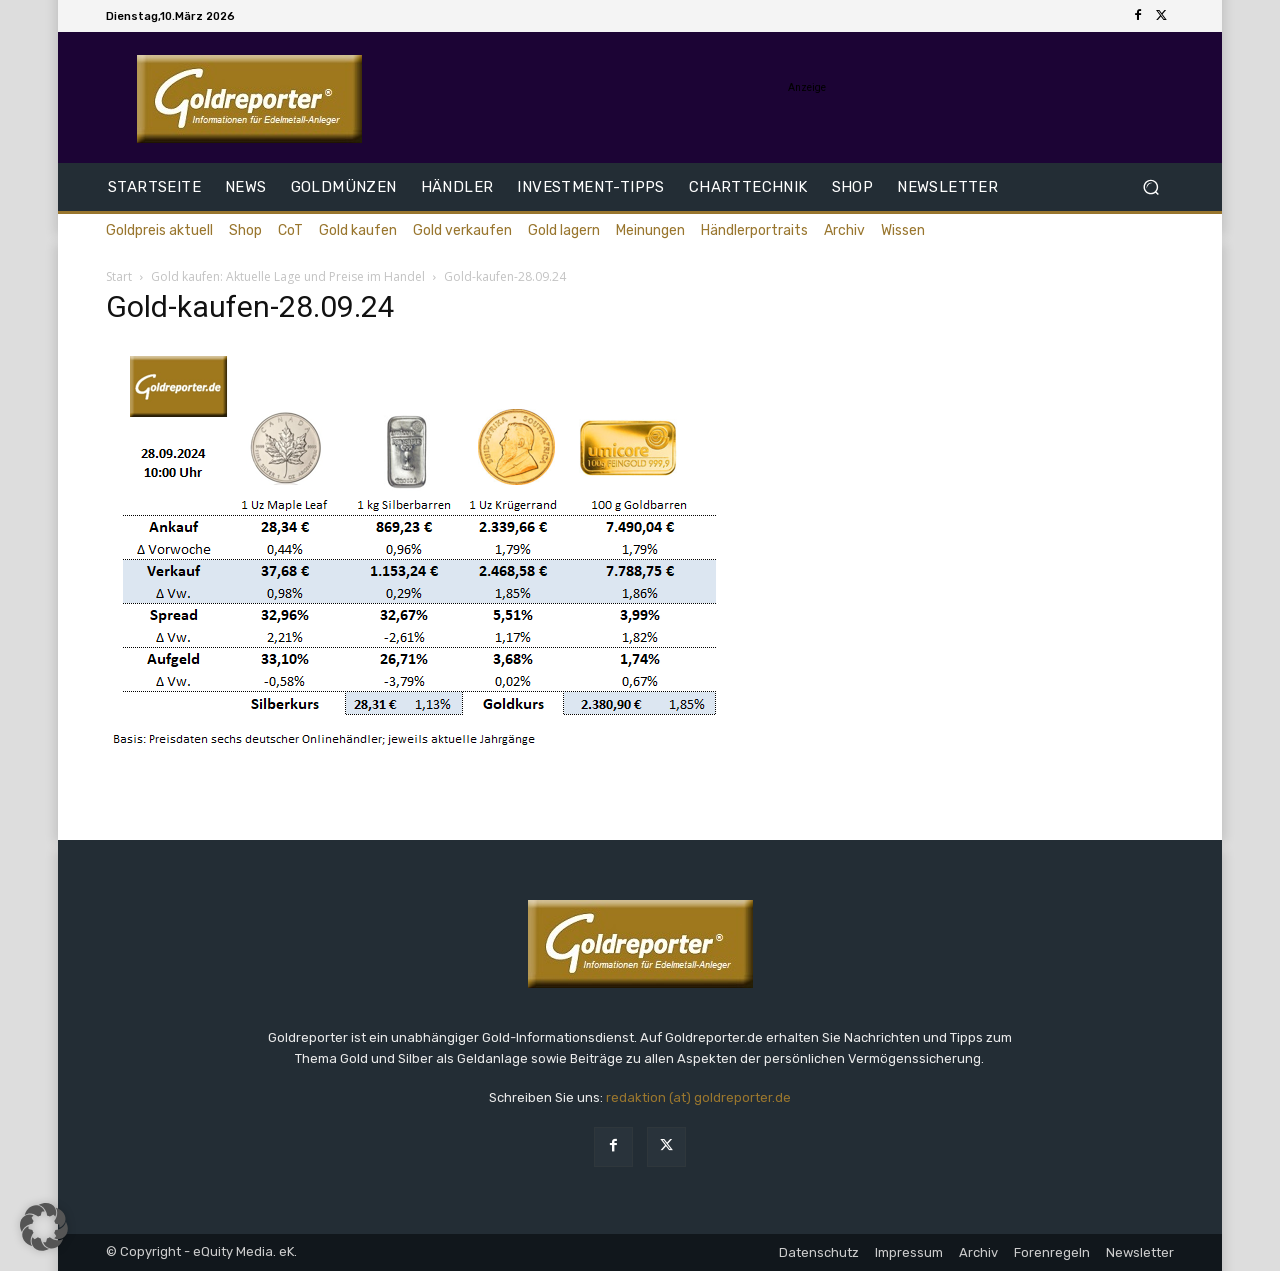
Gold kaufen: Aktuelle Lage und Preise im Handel (288, 276)
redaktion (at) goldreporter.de (698, 1097)
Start (119, 276)
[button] (1150, 187)
